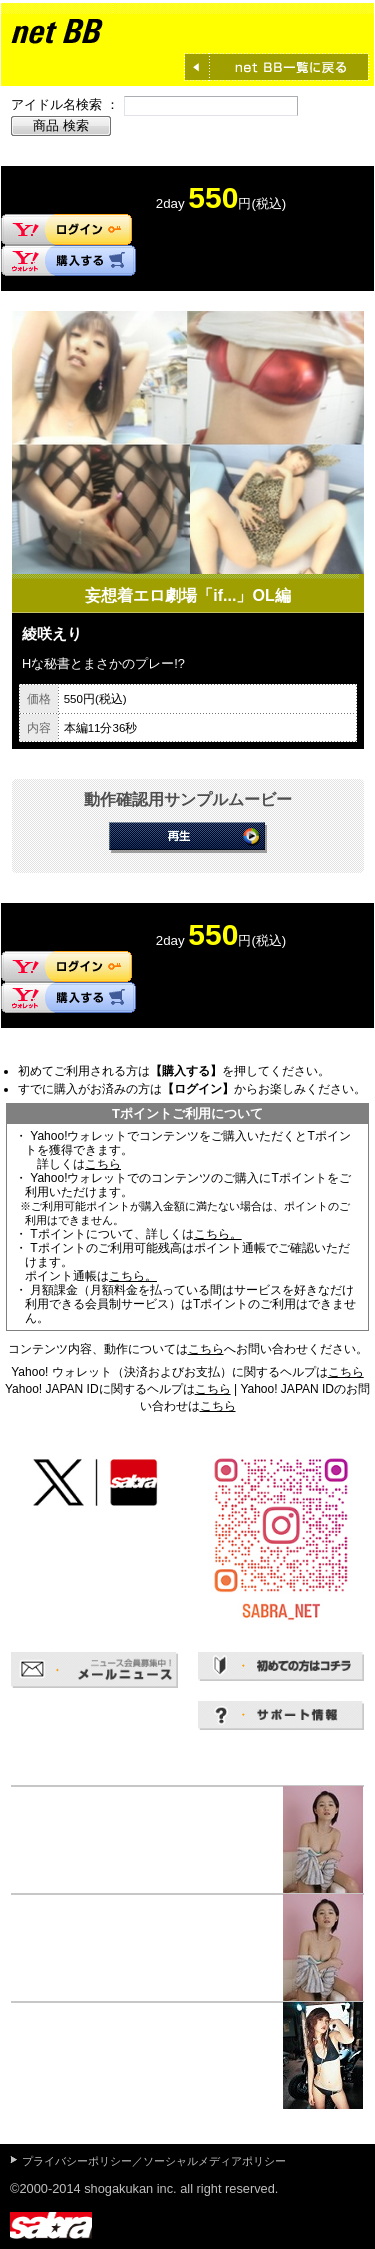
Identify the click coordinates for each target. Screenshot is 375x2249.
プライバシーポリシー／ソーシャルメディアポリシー (154, 2161)
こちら (103, 1164)
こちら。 (218, 1234)
